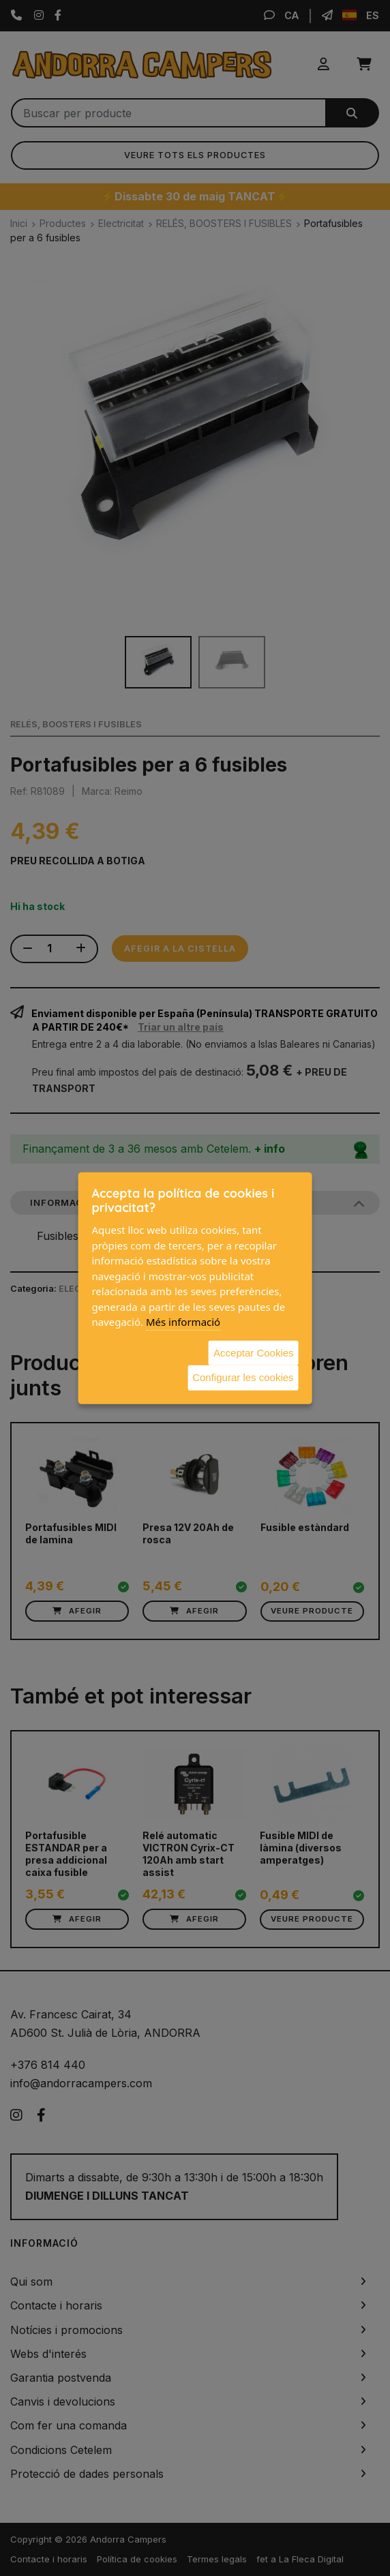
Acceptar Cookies (253, 1352)
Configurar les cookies (242, 1377)
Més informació (183, 1322)
